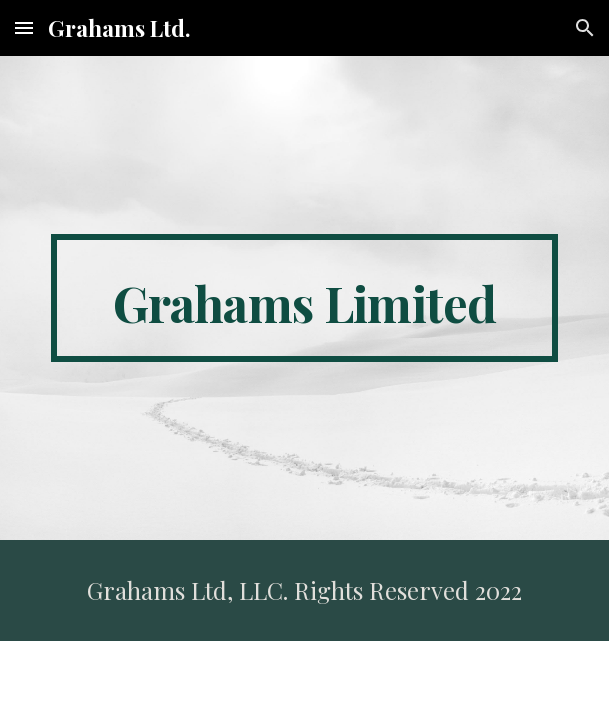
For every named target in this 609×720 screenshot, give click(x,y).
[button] (24, 27)
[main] (304, 298)
